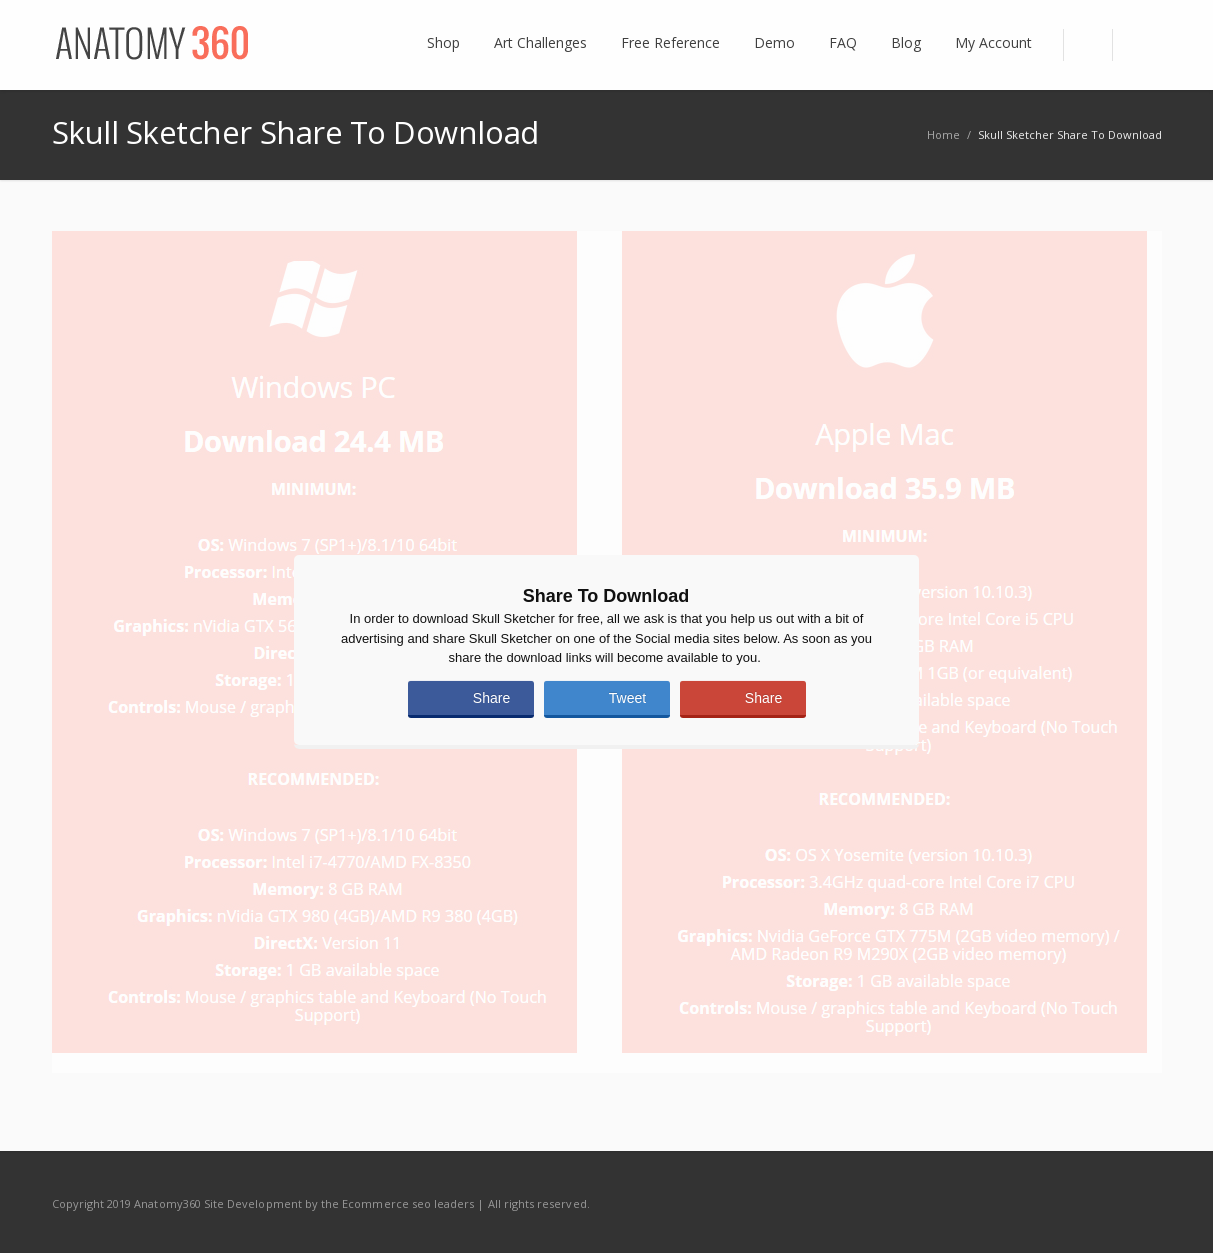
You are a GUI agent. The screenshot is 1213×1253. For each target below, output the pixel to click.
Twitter (1100, 1203)
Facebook (1058, 1203)
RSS (1142, 1203)
